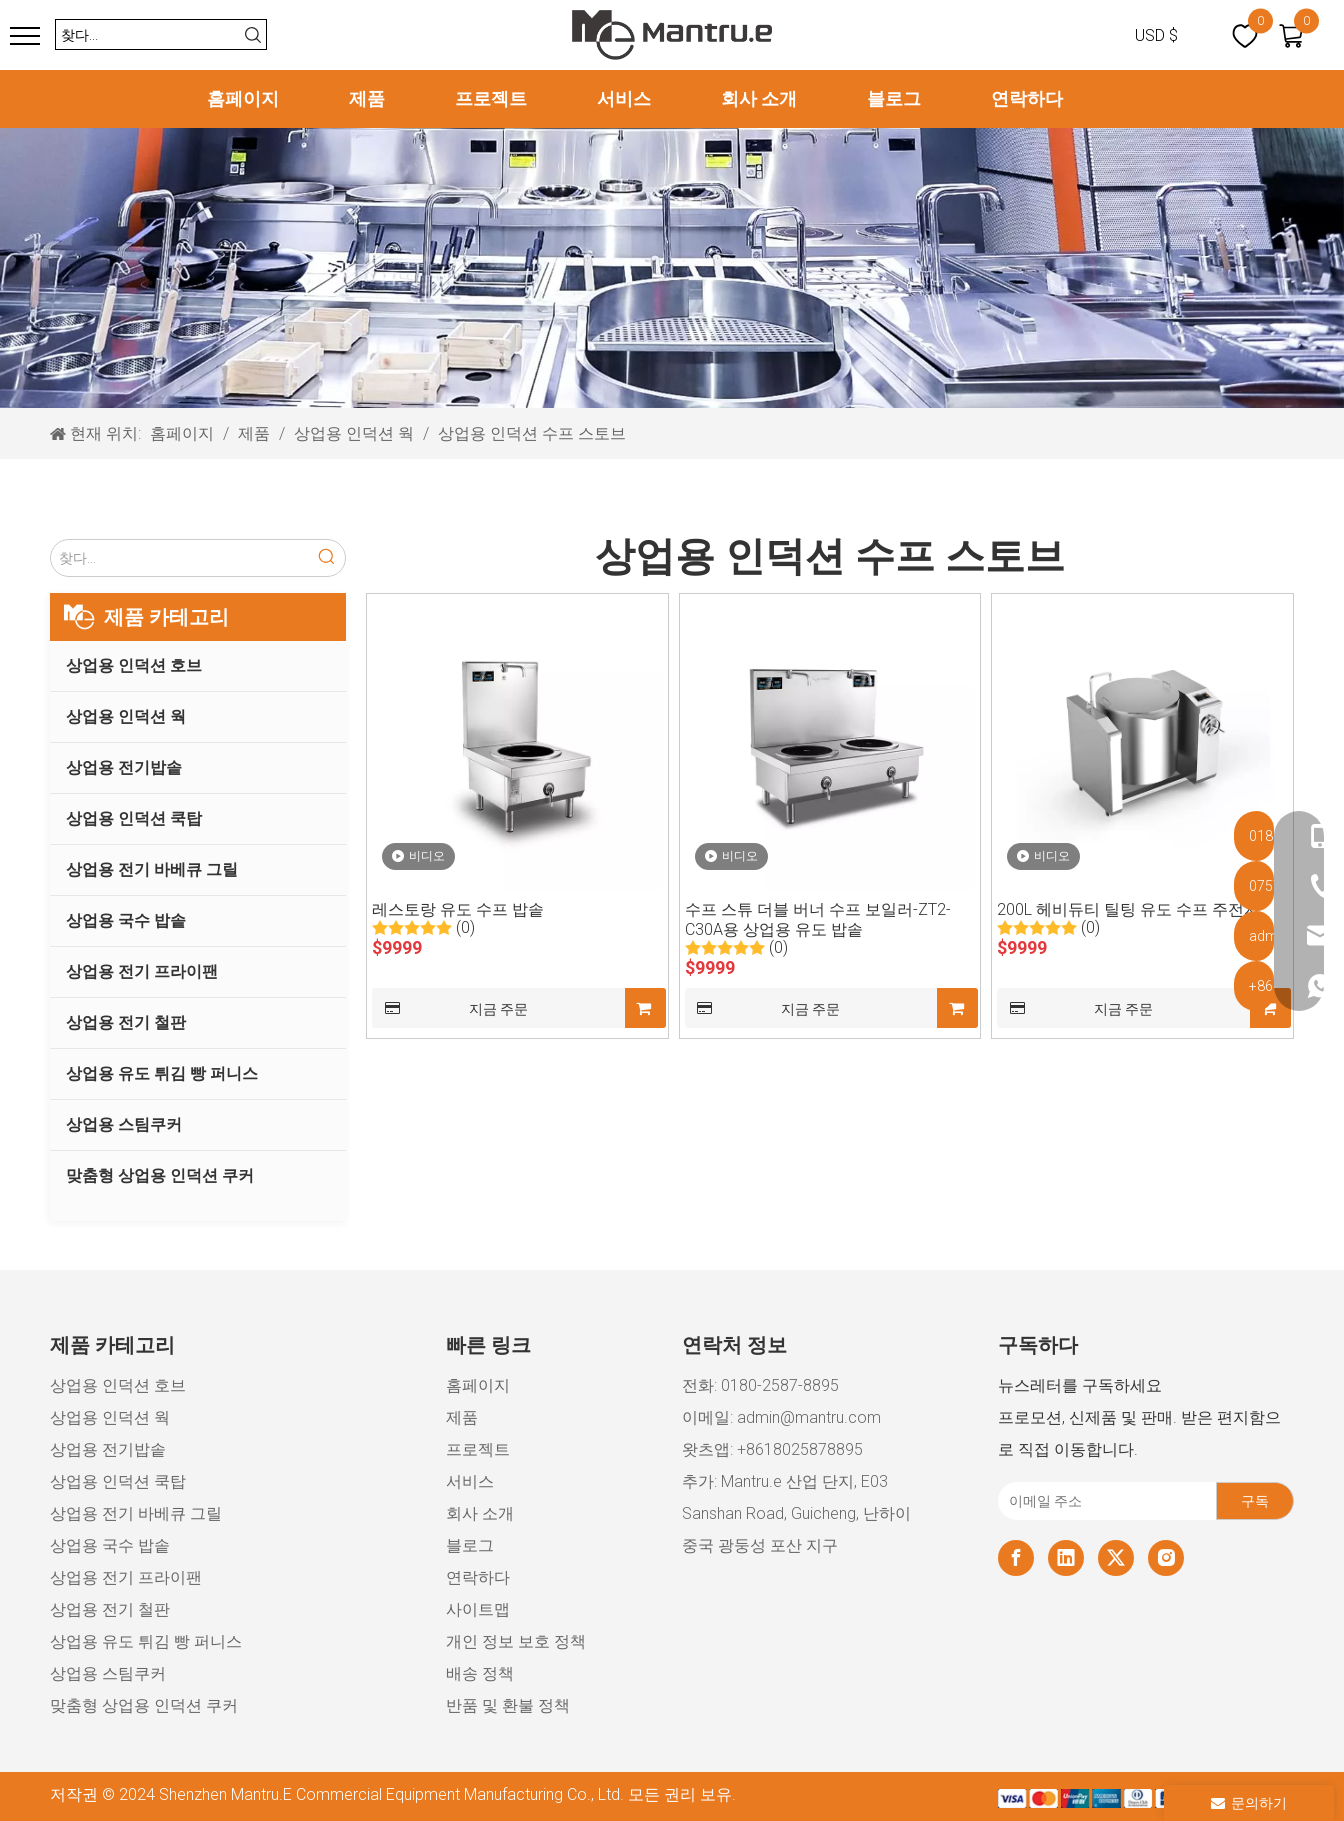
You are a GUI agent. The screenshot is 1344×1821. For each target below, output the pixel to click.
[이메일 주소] (1103, 1501)
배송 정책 (480, 1673)
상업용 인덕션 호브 (134, 665)
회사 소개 (759, 98)
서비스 (624, 98)
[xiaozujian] (1146, 1796)
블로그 (894, 98)
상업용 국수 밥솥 (126, 920)
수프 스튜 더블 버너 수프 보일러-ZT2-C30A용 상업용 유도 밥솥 (818, 919)
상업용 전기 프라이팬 (142, 971)
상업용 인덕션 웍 (126, 716)
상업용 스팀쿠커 (124, 1124)
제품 (367, 98)
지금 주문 (450, 1008)
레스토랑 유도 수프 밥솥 (458, 909)
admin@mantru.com (809, 1417)
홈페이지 (243, 98)
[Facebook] (1016, 1558)
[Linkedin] (1066, 1558)
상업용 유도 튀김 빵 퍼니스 (162, 1073)
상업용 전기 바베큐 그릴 (152, 869)
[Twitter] (1116, 1558)
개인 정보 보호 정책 (516, 1641)
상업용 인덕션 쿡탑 (134, 818)
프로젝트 (491, 98)
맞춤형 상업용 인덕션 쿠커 (160, 1175)
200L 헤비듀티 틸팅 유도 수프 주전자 (1128, 909)
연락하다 (1027, 98)
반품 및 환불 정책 (508, 1705)
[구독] (1255, 1501)
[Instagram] (1166, 1558)
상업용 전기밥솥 (124, 767)
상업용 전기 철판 (126, 1022)
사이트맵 (478, 1609)
